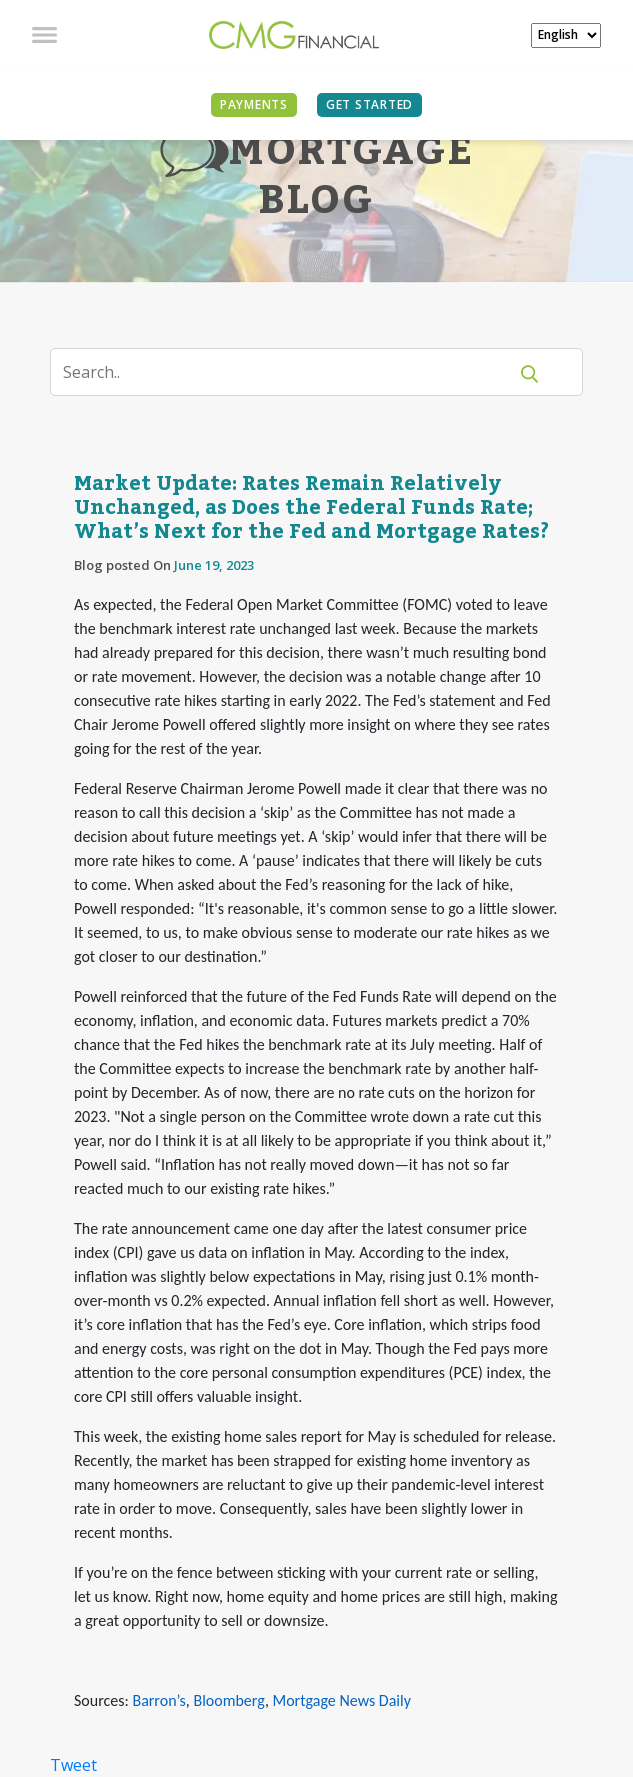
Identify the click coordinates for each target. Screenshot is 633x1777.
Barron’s (158, 1700)
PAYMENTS (254, 104)
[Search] (291, 372)
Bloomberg (228, 1700)
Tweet (73, 1765)
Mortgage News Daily (342, 1700)
